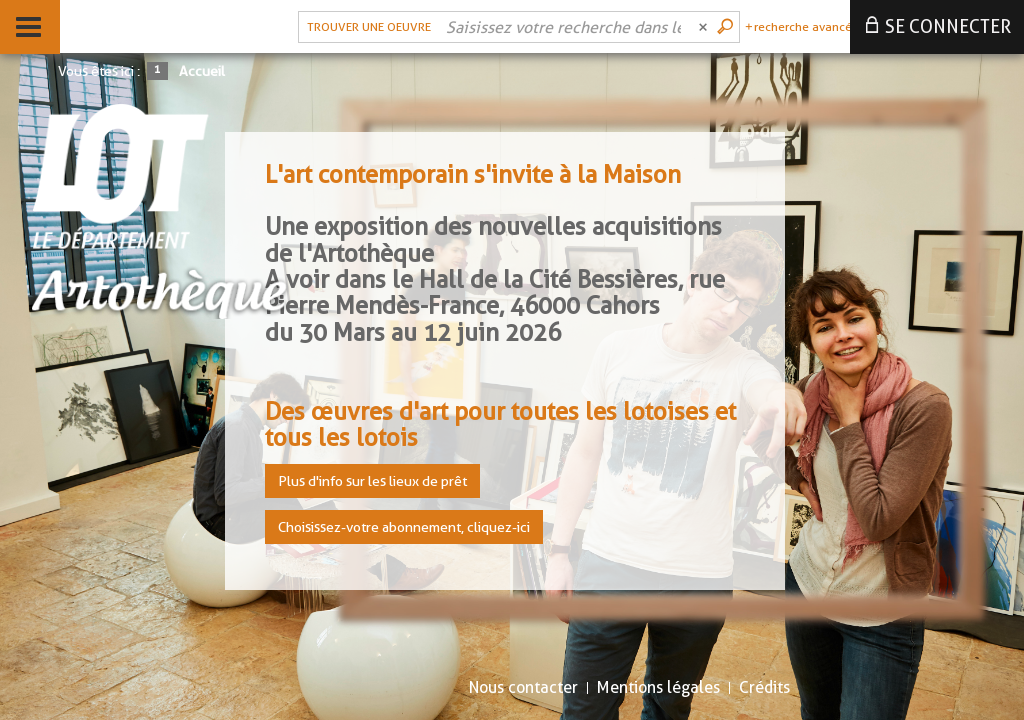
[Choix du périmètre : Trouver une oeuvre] (366, 27)
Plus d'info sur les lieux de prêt (372, 481)
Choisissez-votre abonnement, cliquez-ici (404, 527)
